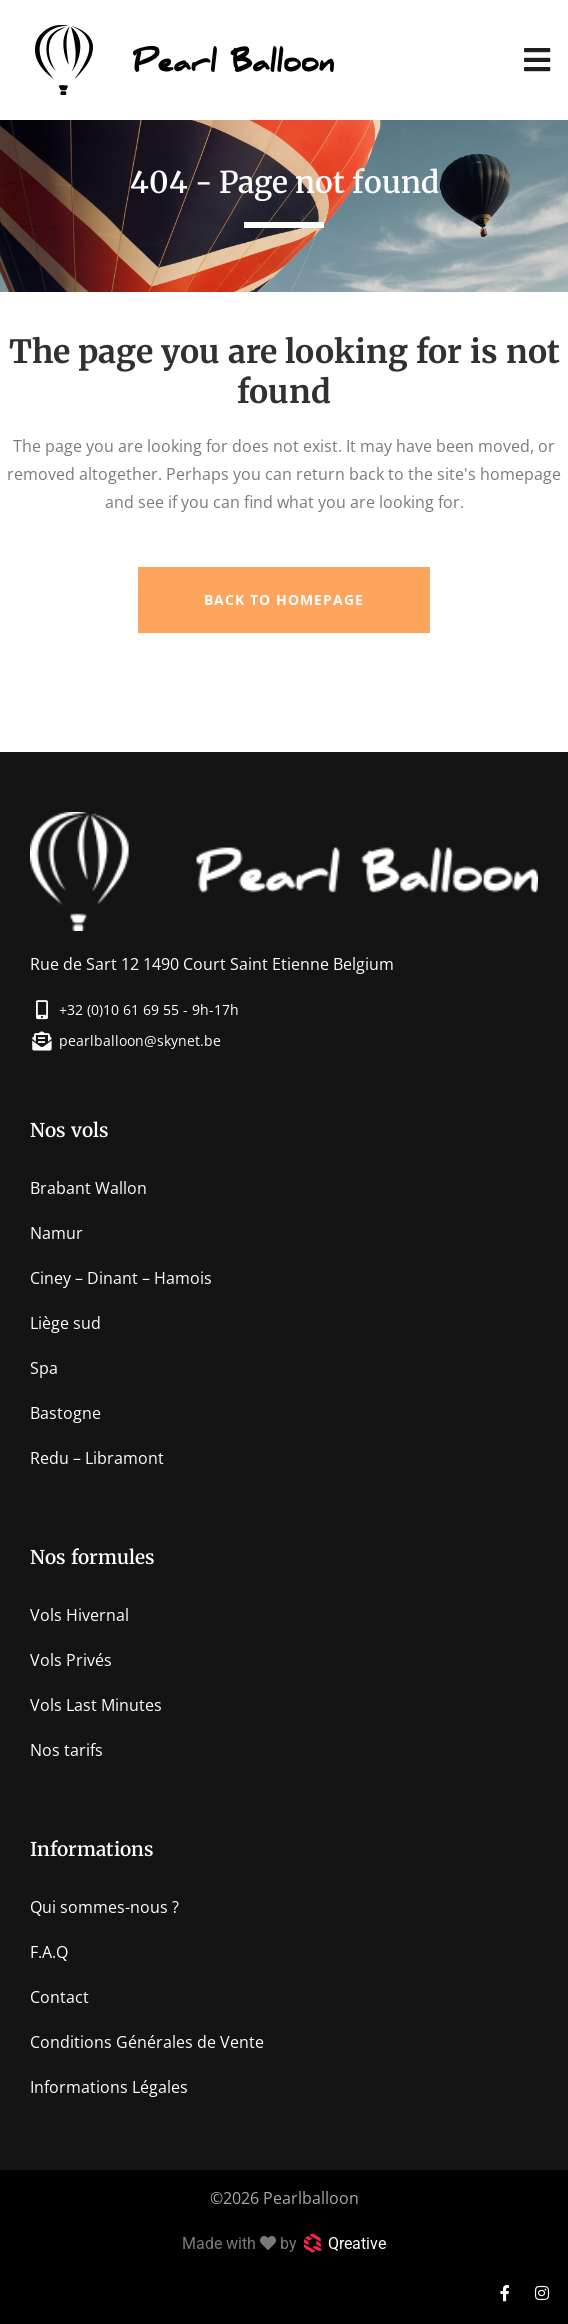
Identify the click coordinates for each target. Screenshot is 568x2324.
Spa (44, 1368)
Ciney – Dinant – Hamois (121, 1278)
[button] (537, 60)
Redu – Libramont (97, 1458)
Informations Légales (109, 2087)
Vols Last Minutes (96, 1705)
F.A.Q (49, 1952)
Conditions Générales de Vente (147, 2042)
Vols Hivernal (79, 1615)
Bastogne (65, 1413)
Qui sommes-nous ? (104, 1907)
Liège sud (65, 1323)
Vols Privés (71, 1660)
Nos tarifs (66, 1750)
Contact (59, 1997)
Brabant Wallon (88, 1188)
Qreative (357, 2243)
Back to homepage (284, 599)
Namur (56, 1233)
